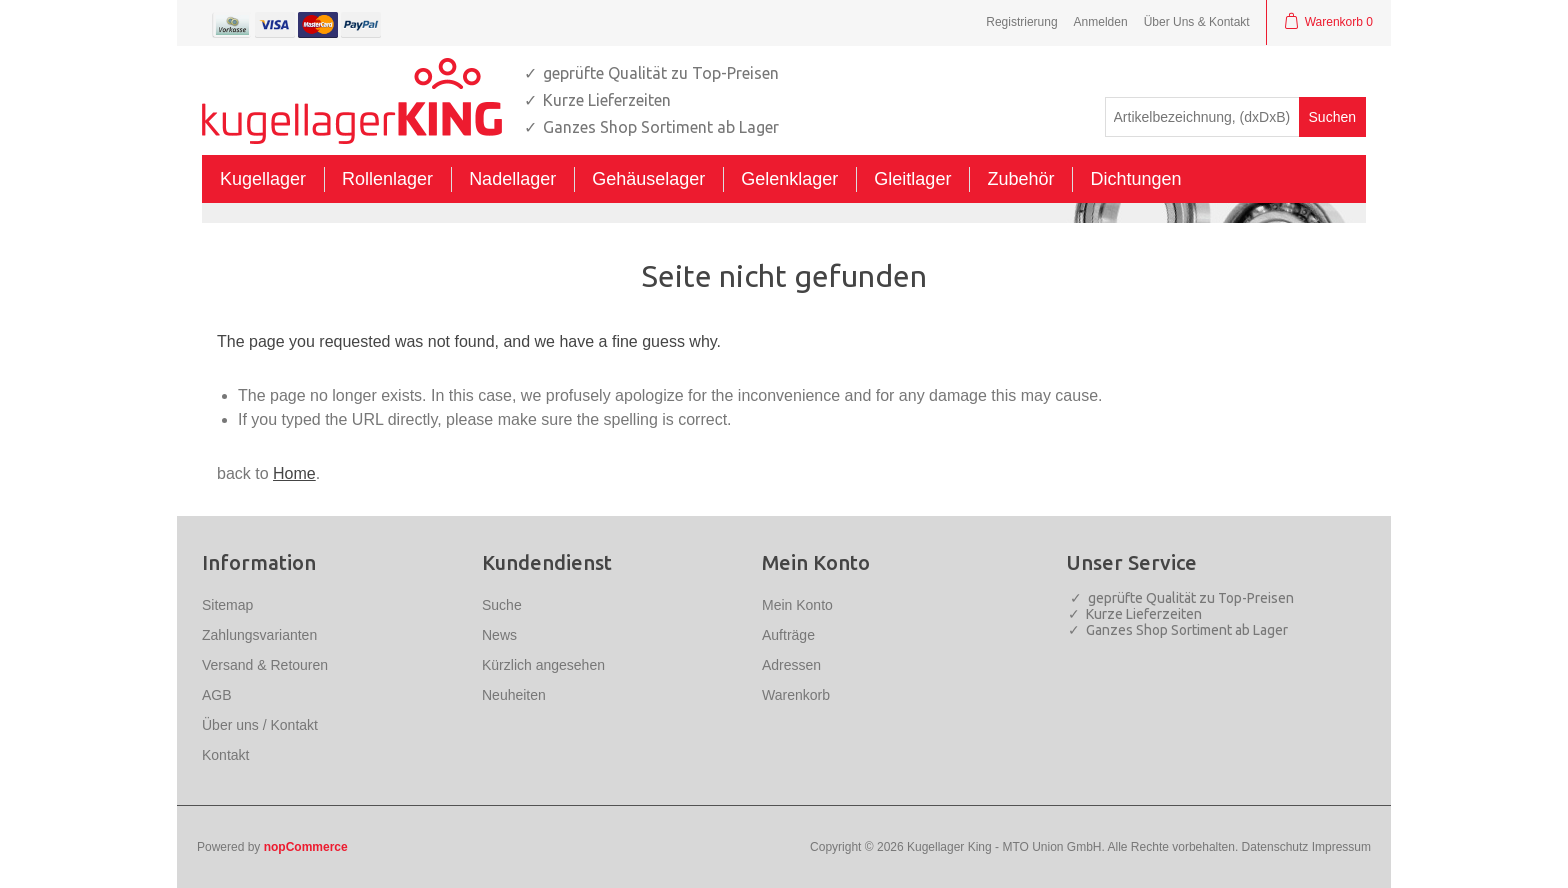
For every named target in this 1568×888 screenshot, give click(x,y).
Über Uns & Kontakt (1197, 22)
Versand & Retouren (265, 665)
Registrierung (1021, 22)
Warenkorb (796, 695)
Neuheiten (514, 695)
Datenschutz (1275, 847)
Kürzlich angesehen (543, 665)
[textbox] (1202, 117)
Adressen (791, 665)
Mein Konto (797, 605)
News (499, 635)
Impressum (1341, 847)
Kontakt (225, 755)
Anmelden (1101, 22)
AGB (217, 695)
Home (294, 473)
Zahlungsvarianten (259, 635)
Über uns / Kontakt (260, 725)
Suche (502, 605)
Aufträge (788, 635)
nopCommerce (306, 847)
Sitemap (227, 605)
